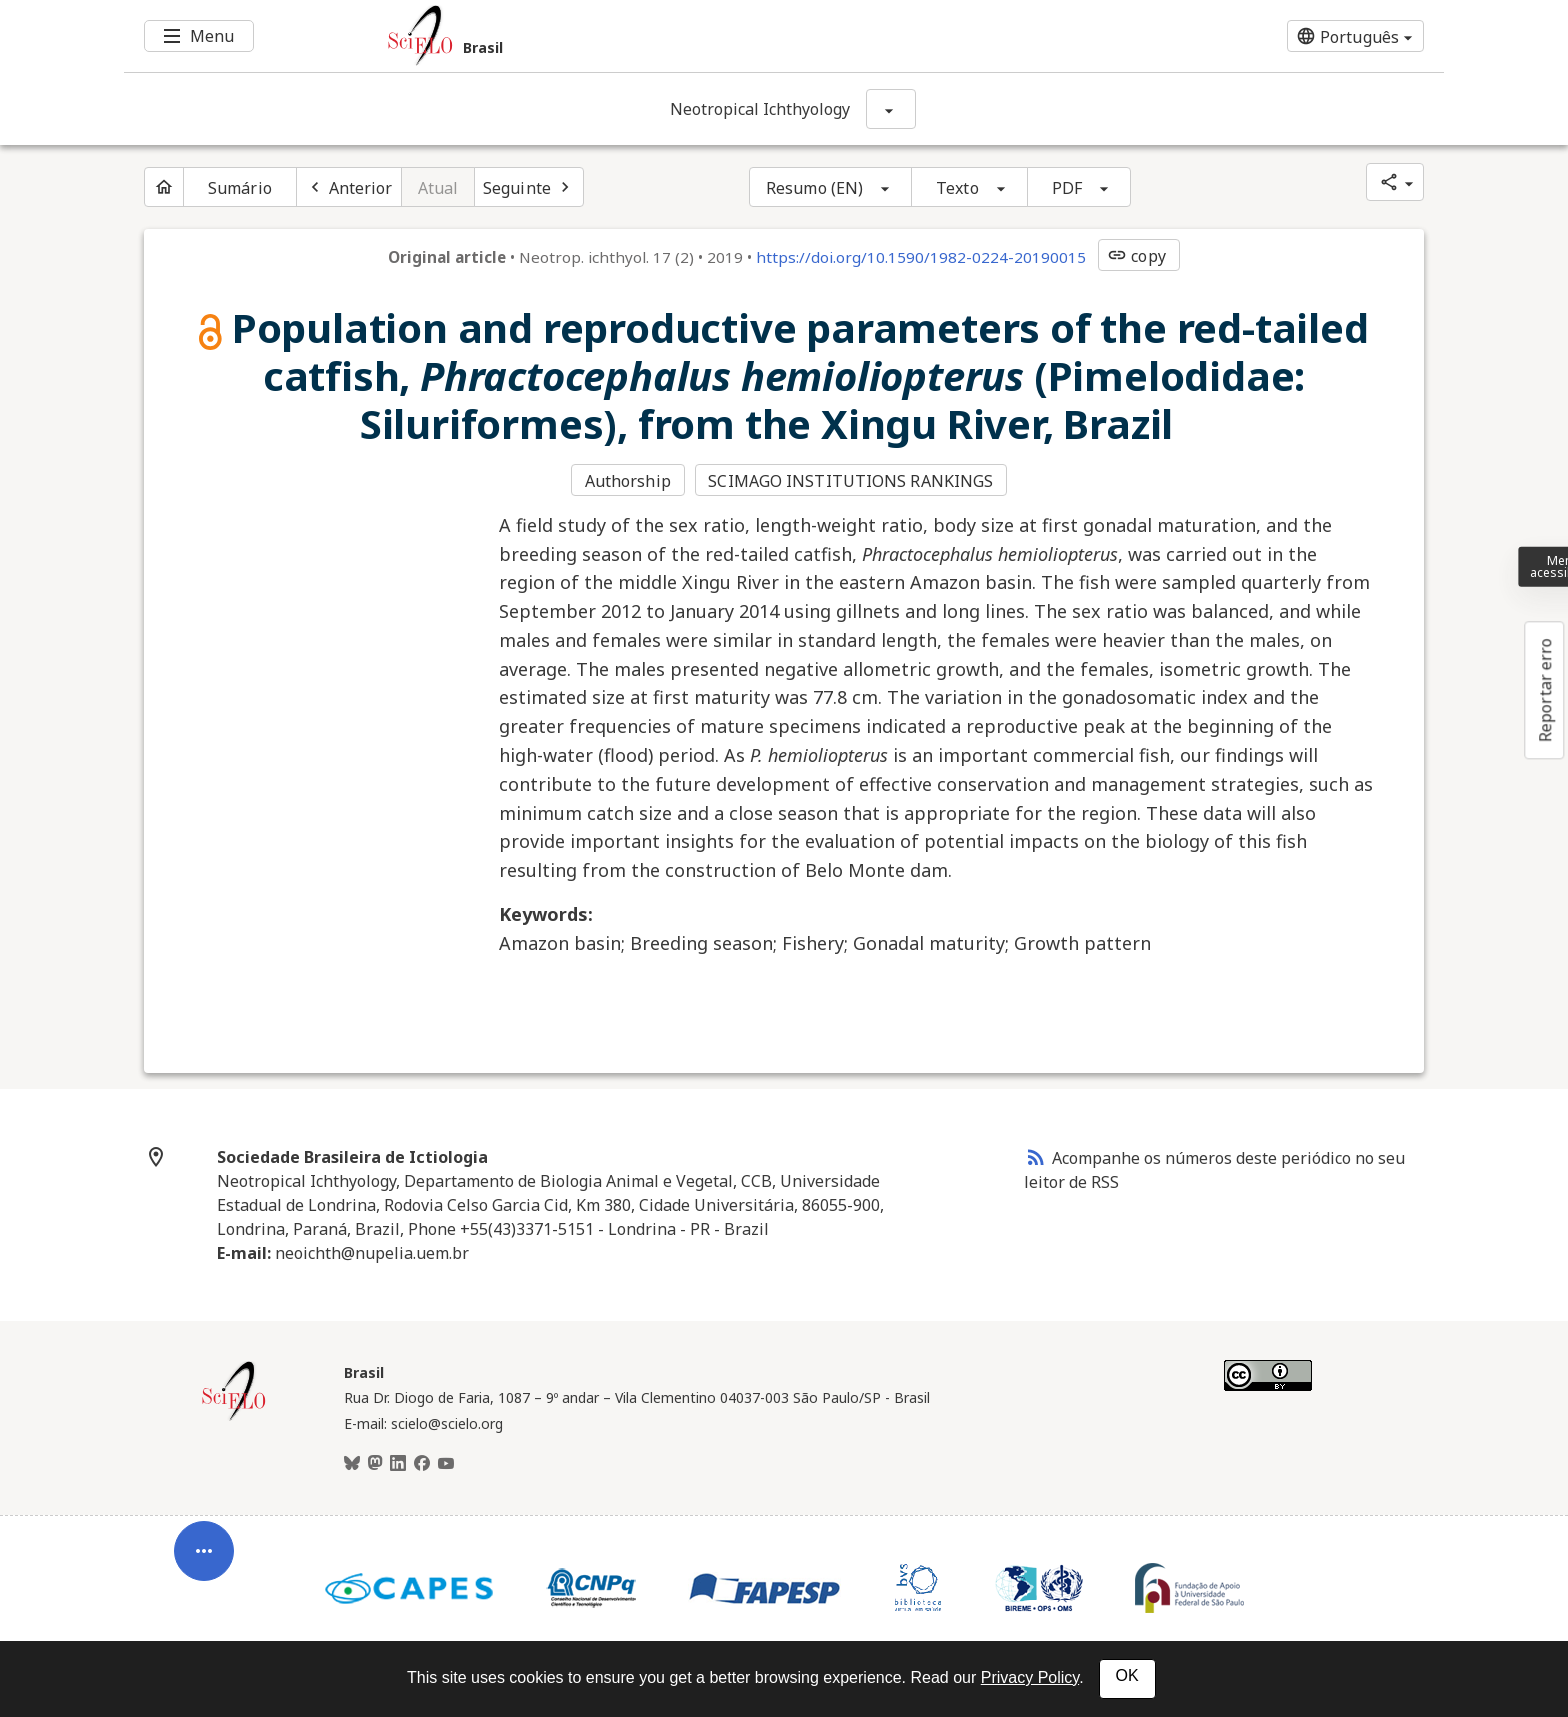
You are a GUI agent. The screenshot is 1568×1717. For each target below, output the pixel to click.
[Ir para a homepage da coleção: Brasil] (674, 36)
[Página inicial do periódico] (164, 187)
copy (1136, 256)
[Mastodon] (375, 1464)
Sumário (240, 188)
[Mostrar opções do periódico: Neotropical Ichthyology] (891, 109)
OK (1127, 1675)
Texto (957, 188)
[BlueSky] (352, 1464)
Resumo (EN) (814, 188)
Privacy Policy (1030, 1677)
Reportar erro (1545, 690)
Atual (438, 188)
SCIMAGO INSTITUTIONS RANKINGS (850, 481)
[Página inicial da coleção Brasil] (234, 1418)
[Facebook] (422, 1464)
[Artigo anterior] (349, 187)
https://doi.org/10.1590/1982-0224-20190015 (921, 257)
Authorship (628, 481)
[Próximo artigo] (529, 187)
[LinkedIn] (398, 1464)
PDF (1067, 188)
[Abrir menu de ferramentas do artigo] (204, 1564)
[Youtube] (446, 1464)
